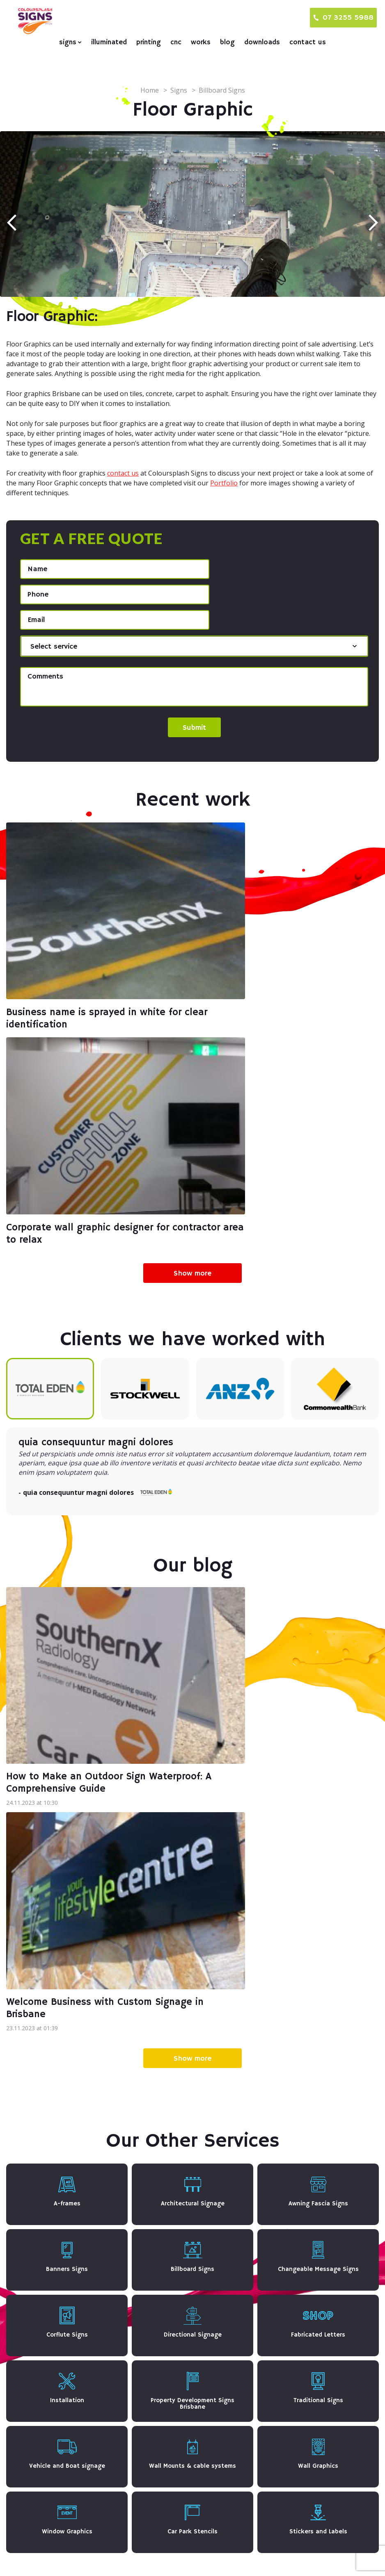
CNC (175, 42)
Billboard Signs (157, 2291)
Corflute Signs (156, 2305)
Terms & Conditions (352, 2556)
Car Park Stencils (160, 2512)
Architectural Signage (167, 2398)
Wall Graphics (155, 2498)
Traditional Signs (160, 2348)
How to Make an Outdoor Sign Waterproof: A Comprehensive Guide (88, 1485)
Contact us (307, 42)
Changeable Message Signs (176, 2426)
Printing (148, 42)
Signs (67, 42)
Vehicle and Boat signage (173, 2484)
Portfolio (224, 482)
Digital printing (282, 2262)
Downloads (262, 42)
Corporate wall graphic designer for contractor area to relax (277, 977)
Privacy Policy (296, 2556)
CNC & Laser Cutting (292, 2277)
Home (149, 90)
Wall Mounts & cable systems (179, 2362)
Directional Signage (164, 2441)
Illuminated (109, 42)
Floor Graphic (155, 2455)
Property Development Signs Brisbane (193, 2469)
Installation (151, 2334)
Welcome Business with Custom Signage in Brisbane (268, 1485)
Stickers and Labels (163, 2391)
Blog (227, 42)
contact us (123, 473)
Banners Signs (156, 2412)
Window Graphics (161, 2377)
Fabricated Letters (162, 2319)
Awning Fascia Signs (165, 2276)
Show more (192, 1016)
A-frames (148, 2262)
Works (201, 42)
